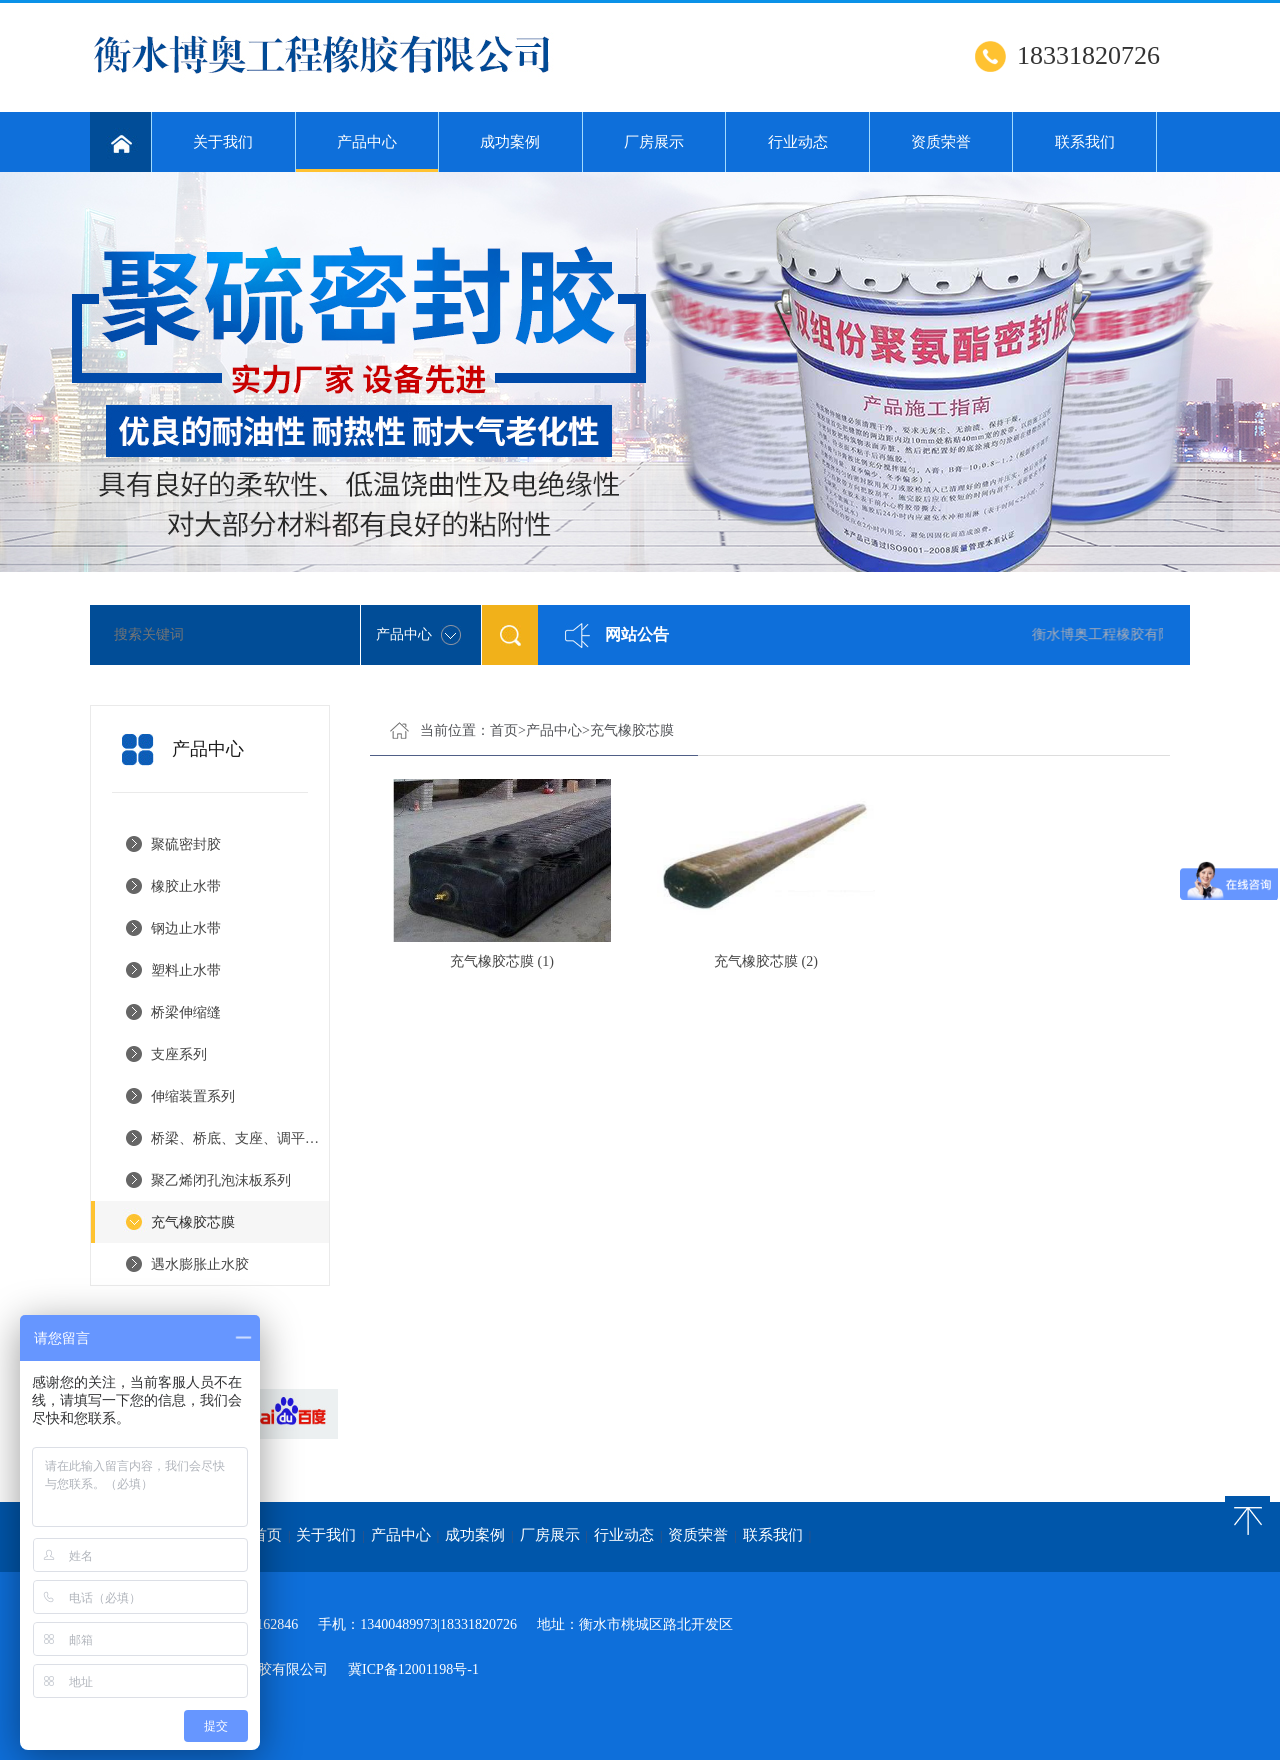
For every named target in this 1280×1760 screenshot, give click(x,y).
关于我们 (223, 142)
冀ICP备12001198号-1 (413, 1669)
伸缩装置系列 (193, 1096)
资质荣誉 (941, 142)
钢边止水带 (186, 928)
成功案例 (510, 142)
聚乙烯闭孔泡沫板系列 (221, 1180)
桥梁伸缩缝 (186, 1012)
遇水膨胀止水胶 (200, 1264)
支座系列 (179, 1054)
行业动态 (798, 142)
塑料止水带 (186, 970)
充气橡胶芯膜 (193, 1222)
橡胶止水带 (186, 886)
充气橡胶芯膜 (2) (766, 961)
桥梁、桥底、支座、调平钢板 (240, 1138)
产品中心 (367, 153)
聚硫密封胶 (186, 844)
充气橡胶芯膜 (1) (502, 961)
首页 (504, 730)
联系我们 (1085, 142)
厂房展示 (654, 142)
